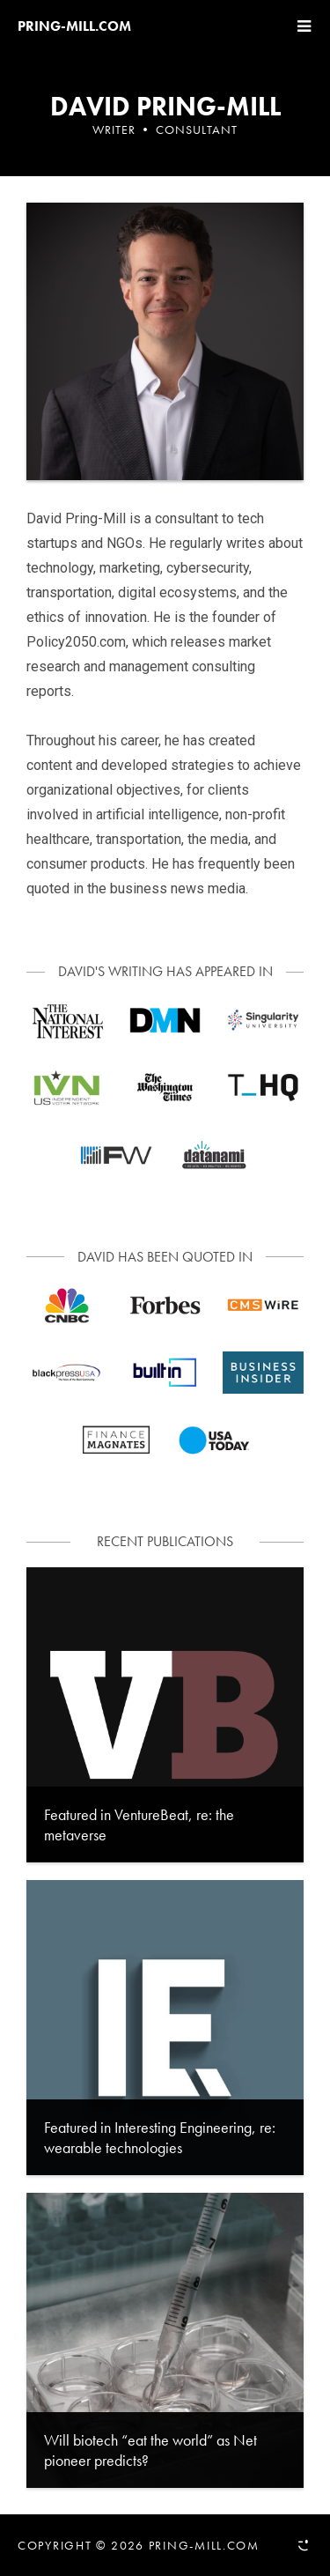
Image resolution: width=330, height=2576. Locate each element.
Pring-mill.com (74, 26)
